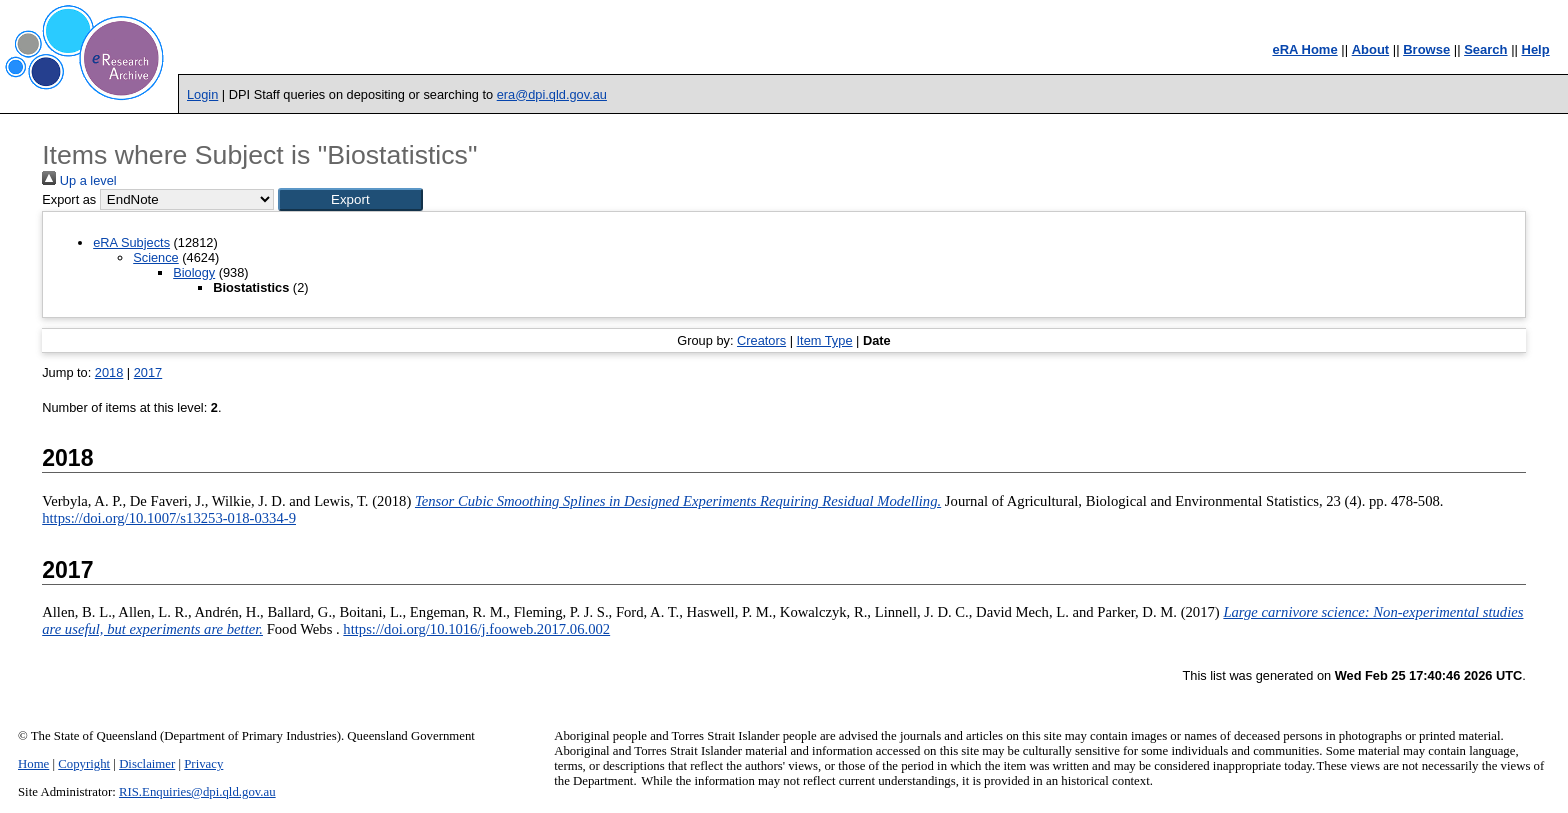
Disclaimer (147, 764)
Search (1485, 49)
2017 (148, 372)
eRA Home (1304, 49)
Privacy (203, 764)
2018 (109, 372)
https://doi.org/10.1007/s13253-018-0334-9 (169, 518)
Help (1536, 49)
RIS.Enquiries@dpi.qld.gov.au (197, 792)
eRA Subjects (131, 242)
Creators (761, 340)
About (1371, 49)
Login (202, 94)
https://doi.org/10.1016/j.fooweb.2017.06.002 (476, 629)
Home (33, 764)
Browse (1426, 49)
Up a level (79, 180)
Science (156, 257)
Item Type (825, 340)
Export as (69, 199)
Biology (194, 272)
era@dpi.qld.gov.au (552, 94)
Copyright (84, 764)
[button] (350, 199)
